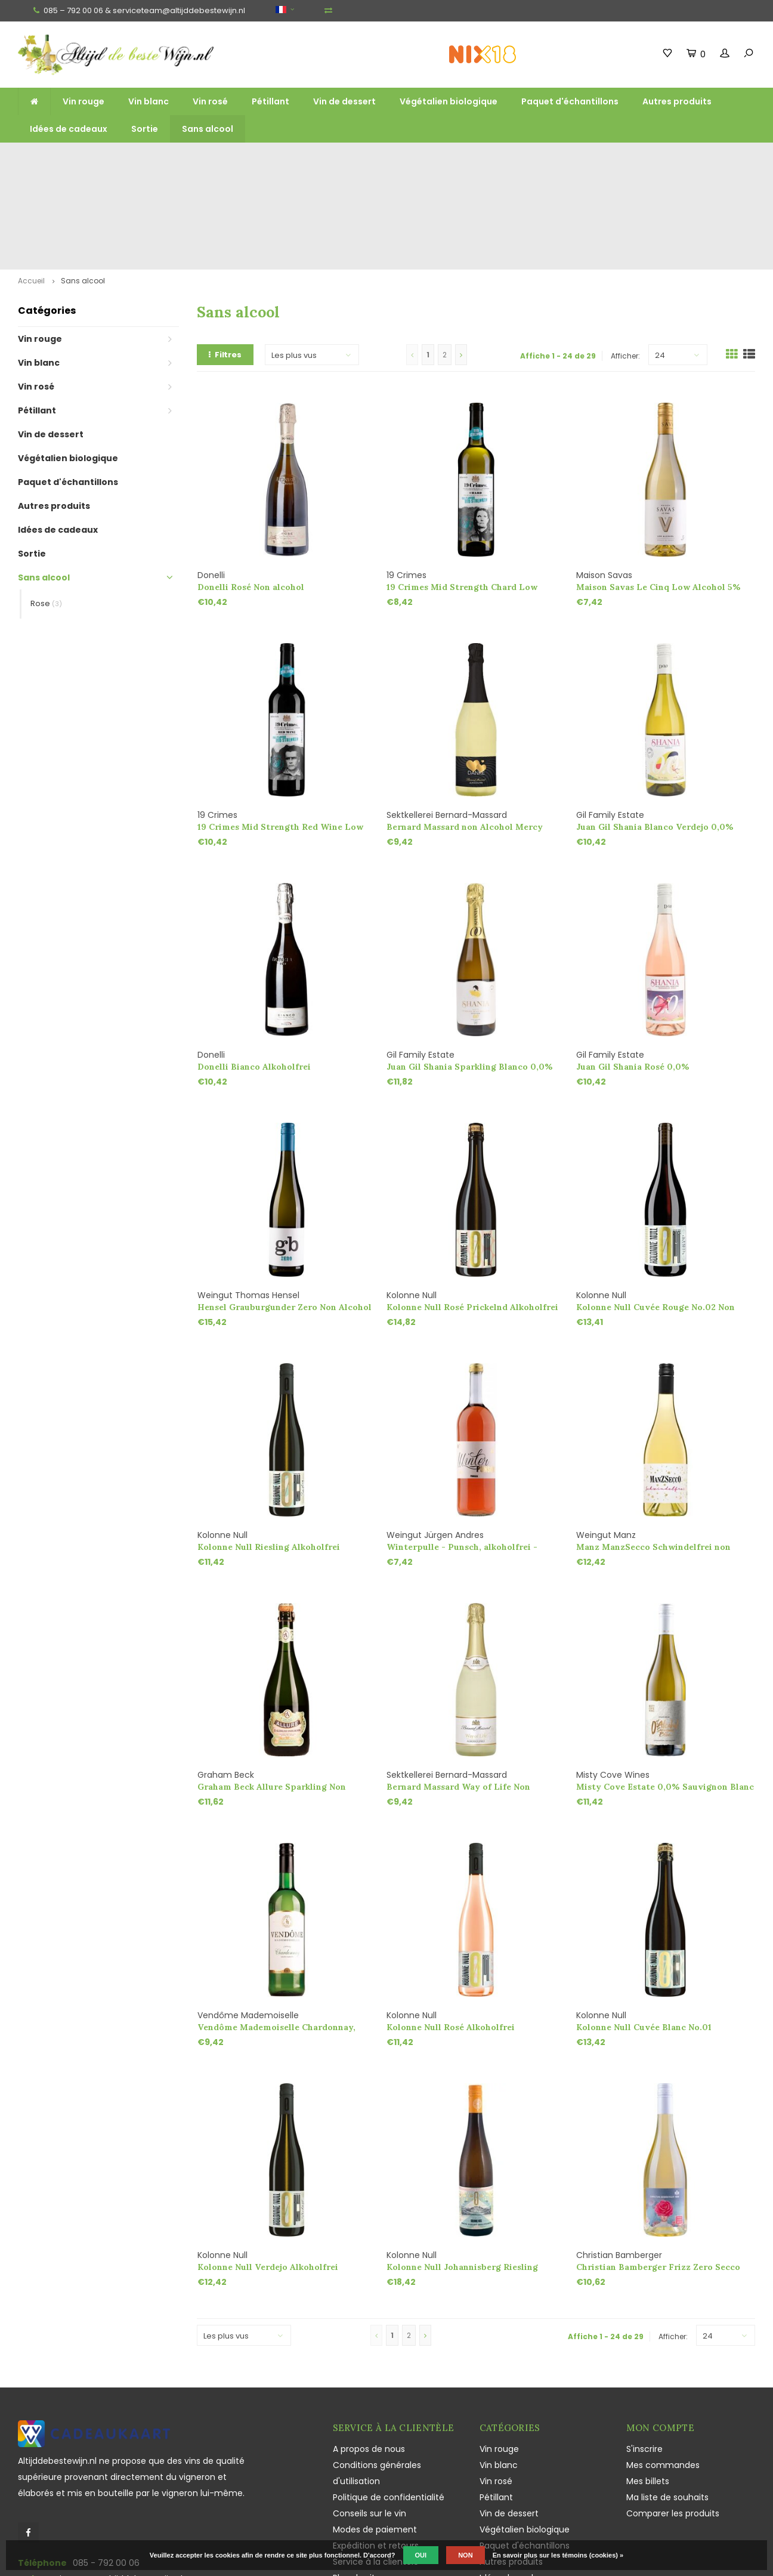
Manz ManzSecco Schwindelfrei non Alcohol (653, 1453)
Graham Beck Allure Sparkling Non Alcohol (271, 1693)
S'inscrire (644, 2355)
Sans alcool (207, 129)
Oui (421, 2555)
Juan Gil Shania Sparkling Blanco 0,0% (469, 973)
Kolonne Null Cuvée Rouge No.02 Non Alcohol (655, 1213)
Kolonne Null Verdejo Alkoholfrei (267, 2173)
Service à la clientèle (376, 2468)
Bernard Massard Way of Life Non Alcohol (458, 1693)
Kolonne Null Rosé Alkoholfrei (450, 1933)
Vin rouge (83, 101)
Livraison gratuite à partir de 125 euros (84, 158)
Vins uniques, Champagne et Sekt (455, 158)
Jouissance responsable (382, 2500)
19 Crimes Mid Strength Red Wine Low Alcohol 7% (280, 733)
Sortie (144, 129)
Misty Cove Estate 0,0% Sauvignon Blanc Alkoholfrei (665, 1693)
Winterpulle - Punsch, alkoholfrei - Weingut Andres (461, 1453)
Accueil (31, 187)
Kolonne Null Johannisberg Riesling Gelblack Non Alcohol (462, 2173)
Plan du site (357, 2484)
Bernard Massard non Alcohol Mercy (464, 733)
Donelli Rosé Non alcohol (250, 493)
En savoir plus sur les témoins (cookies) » (558, 2555)
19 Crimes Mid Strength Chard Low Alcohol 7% (461, 493)
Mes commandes (663, 2371)
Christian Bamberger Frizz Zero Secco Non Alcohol (658, 2173)
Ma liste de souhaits (667, 2404)
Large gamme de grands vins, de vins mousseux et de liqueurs (277, 158)
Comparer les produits (672, 2420)
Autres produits (677, 101)
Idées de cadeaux (68, 129)
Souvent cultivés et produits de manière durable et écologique (639, 158)
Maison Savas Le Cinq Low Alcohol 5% (658, 493)
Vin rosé (210, 101)
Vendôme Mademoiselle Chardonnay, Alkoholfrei (276, 1933)
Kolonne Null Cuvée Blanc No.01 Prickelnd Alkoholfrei (644, 1933)
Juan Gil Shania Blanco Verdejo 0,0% (655, 733)
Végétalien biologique (448, 101)
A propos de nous (369, 2355)
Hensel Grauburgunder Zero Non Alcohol (284, 1213)
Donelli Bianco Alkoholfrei (254, 973)
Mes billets (647, 2387)
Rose (46, 510)
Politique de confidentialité (388, 2404)
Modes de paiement (375, 2436)
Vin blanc (148, 101)
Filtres (225, 261)
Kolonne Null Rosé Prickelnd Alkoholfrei (472, 1213)
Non (465, 2555)
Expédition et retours (376, 2452)
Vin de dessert (344, 101)
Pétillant (270, 101)
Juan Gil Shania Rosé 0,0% (632, 973)
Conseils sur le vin (369, 2420)
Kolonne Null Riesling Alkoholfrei (268, 1453)
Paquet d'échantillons (570, 101)
